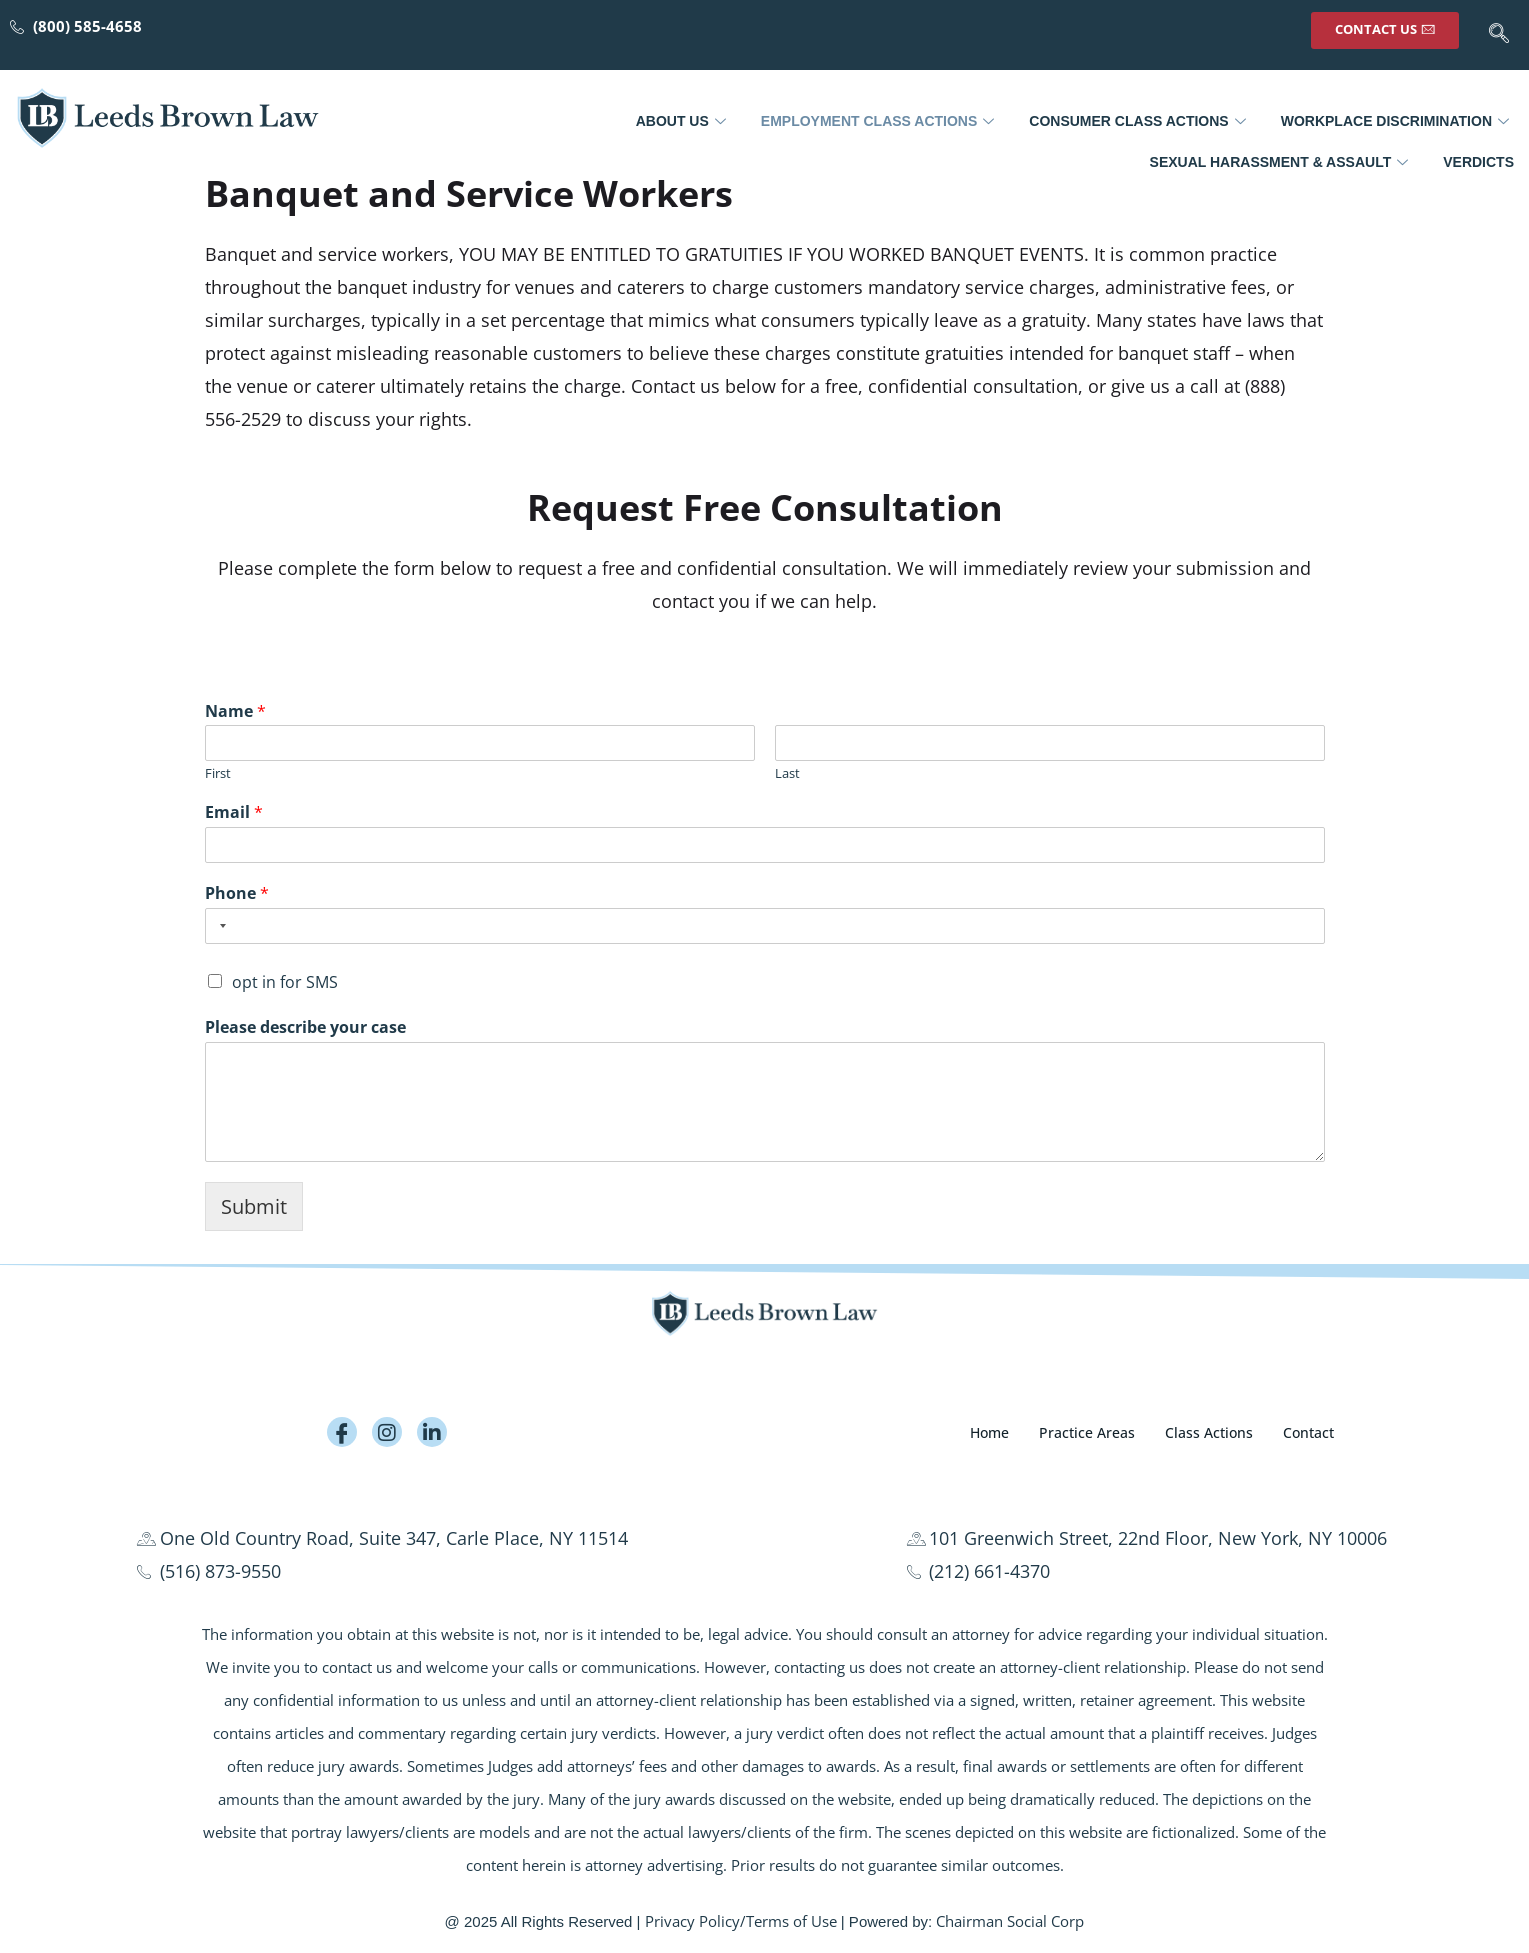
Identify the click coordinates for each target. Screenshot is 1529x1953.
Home (982, 1432)
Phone (237, 893)
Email (234, 812)
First (218, 773)
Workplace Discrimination (1397, 117)
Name (235, 711)
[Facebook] (342, 1432)
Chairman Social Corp (1010, 1921)
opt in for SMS (285, 982)
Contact (1315, 1432)
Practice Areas (1085, 1432)
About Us (683, 117)
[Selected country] (219, 926)
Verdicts (1478, 150)
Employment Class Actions (880, 117)
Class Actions (1212, 1432)
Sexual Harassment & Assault (1282, 150)
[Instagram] (387, 1432)
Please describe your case (305, 1027)
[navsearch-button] (1494, 35)
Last (787, 773)
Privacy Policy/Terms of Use (741, 1921)
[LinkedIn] (432, 1432)
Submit (254, 1206)
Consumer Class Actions (1139, 117)
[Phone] (765, 926)
